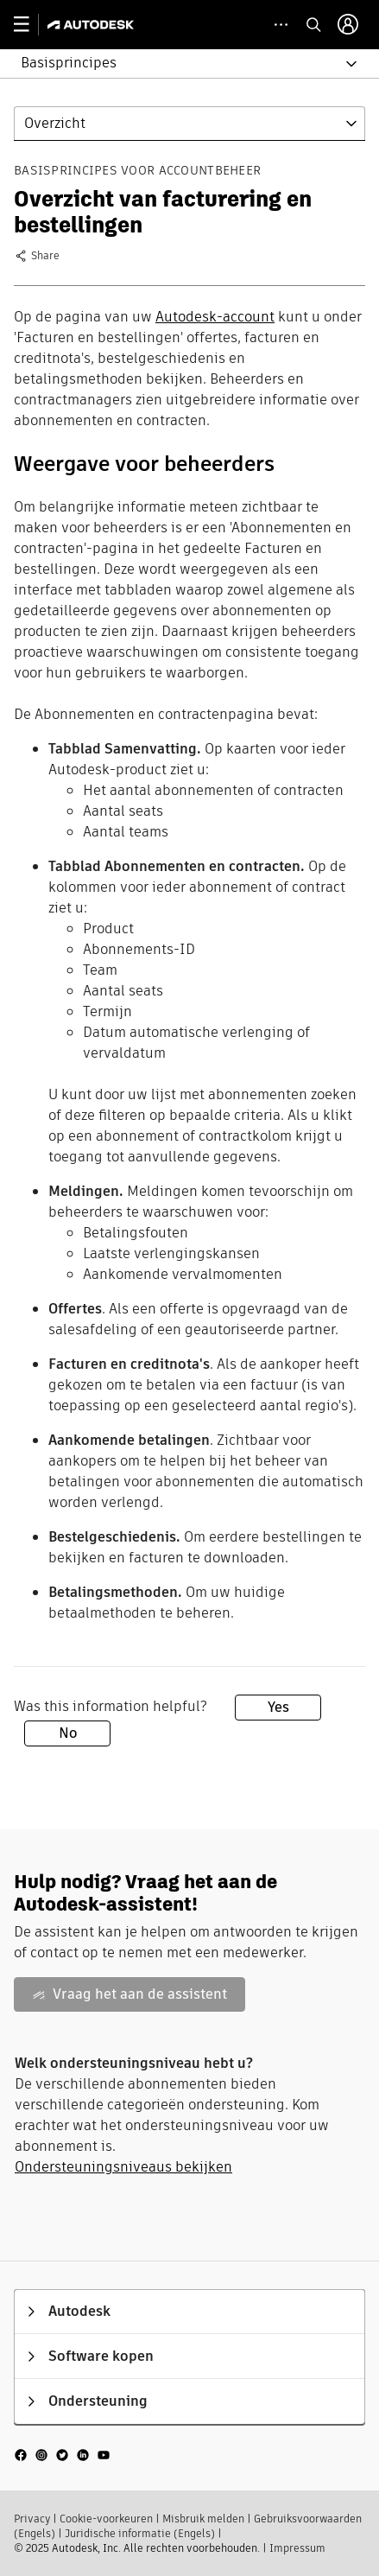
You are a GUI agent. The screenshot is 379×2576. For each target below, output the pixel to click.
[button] (179, 63)
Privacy (32, 2518)
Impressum (297, 2548)
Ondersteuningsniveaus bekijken (123, 2167)
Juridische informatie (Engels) (140, 2533)
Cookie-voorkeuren (106, 2518)
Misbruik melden (203, 2518)
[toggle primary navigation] (30, 24)
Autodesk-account (215, 317)
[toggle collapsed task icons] (281, 25)
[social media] (62, 2454)
